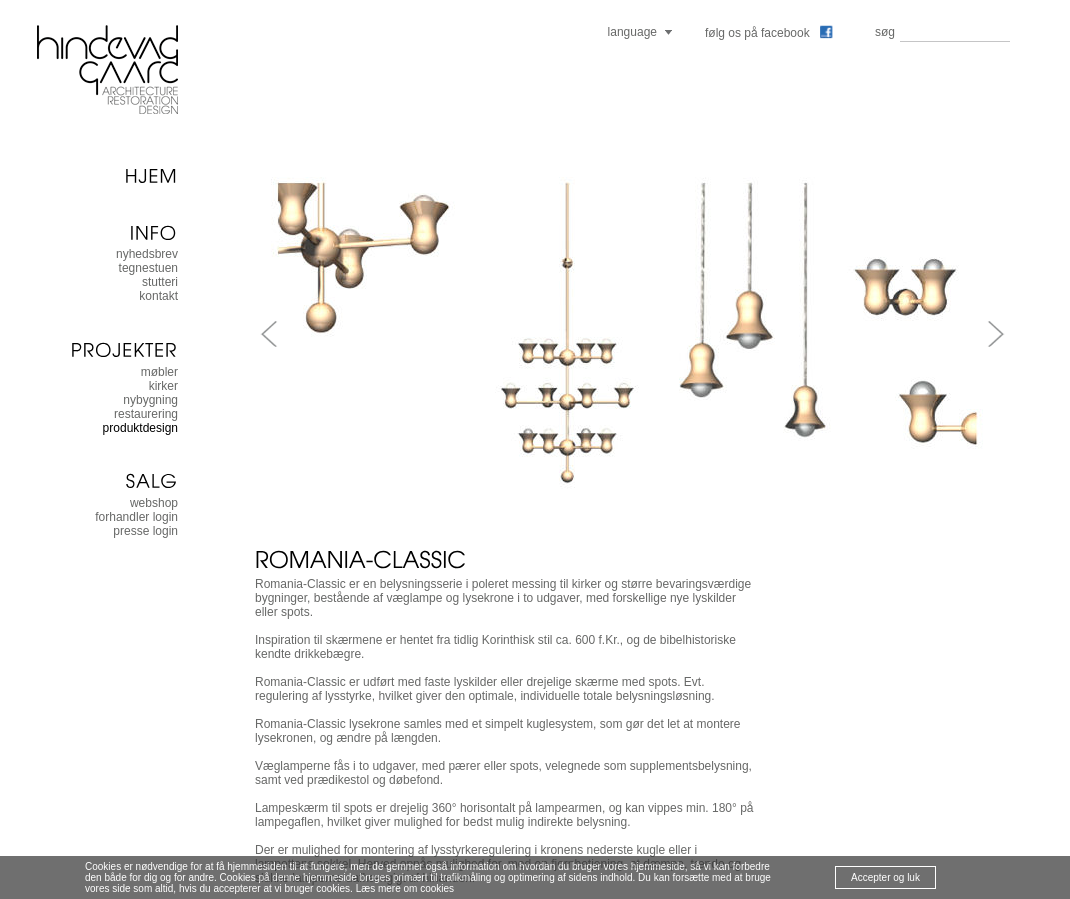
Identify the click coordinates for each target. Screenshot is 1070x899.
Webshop (154, 503)
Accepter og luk (885, 877)
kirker (163, 386)
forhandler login (136, 517)
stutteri (160, 282)
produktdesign (140, 428)
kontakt (158, 296)
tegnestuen (148, 268)
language (632, 32)
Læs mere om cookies (405, 888)
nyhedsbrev (147, 254)
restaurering (146, 414)
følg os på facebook (769, 33)
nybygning (150, 400)
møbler (159, 372)
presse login (145, 531)
